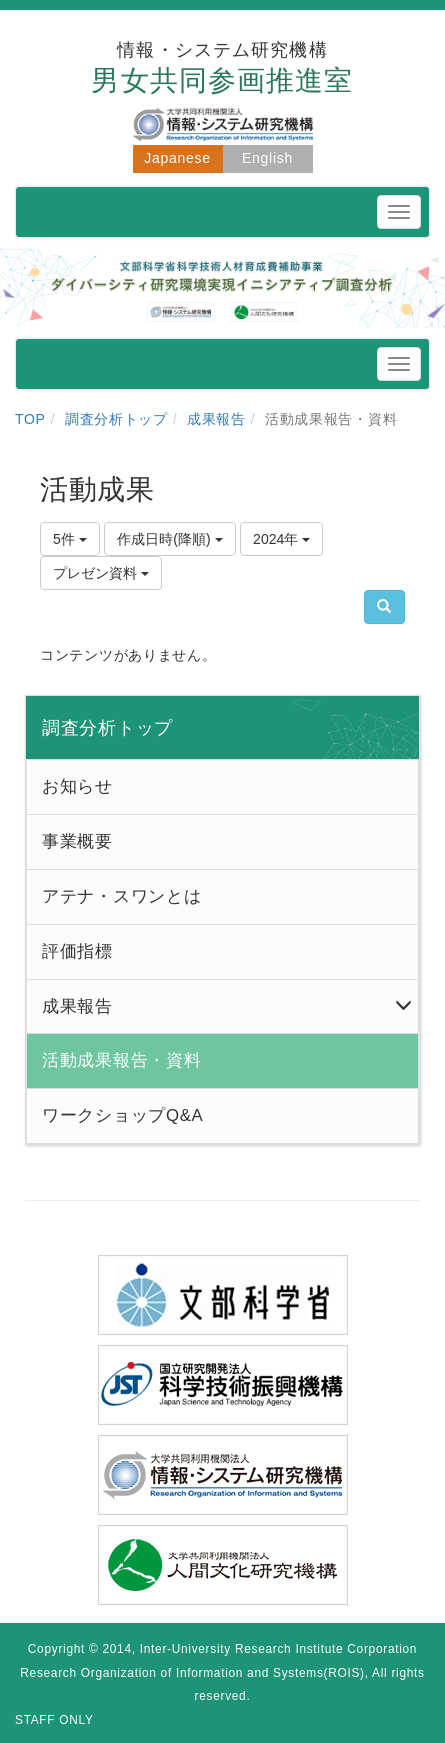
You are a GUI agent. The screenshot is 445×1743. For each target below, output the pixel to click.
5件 (70, 539)
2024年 (281, 539)
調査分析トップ (116, 419)
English (267, 158)
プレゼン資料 (101, 573)
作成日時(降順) (169, 539)
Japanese (177, 158)
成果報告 (216, 419)
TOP (30, 419)
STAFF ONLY (54, 1720)
